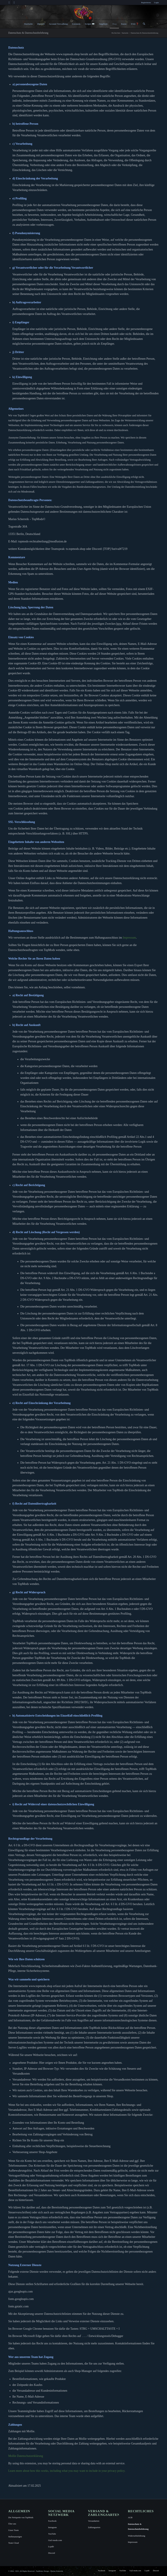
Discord (51, 2553)
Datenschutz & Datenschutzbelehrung (28, 32)
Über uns (12, 2523)
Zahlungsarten (94, 2527)
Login (156, 2)
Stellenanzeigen (15, 2536)
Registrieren (146, 2)
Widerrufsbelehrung (136, 2536)
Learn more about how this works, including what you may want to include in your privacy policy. (66, 2470)
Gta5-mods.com (55, 2540)
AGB (130, 2517)
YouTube (52, 2534)
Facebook (52, 2521)
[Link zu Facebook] (9, 2)
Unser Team (13, 2530)
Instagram (52, 2527)
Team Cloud (13, 2543)
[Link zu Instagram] (14, 2)
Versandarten (93, 2521)
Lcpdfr (51, 2546)
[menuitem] (146, 2)
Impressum (129, 937)
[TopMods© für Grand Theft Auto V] (83, 12)
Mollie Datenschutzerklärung (25, 2456)
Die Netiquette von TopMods (20, 2517)
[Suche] (143, 24)
